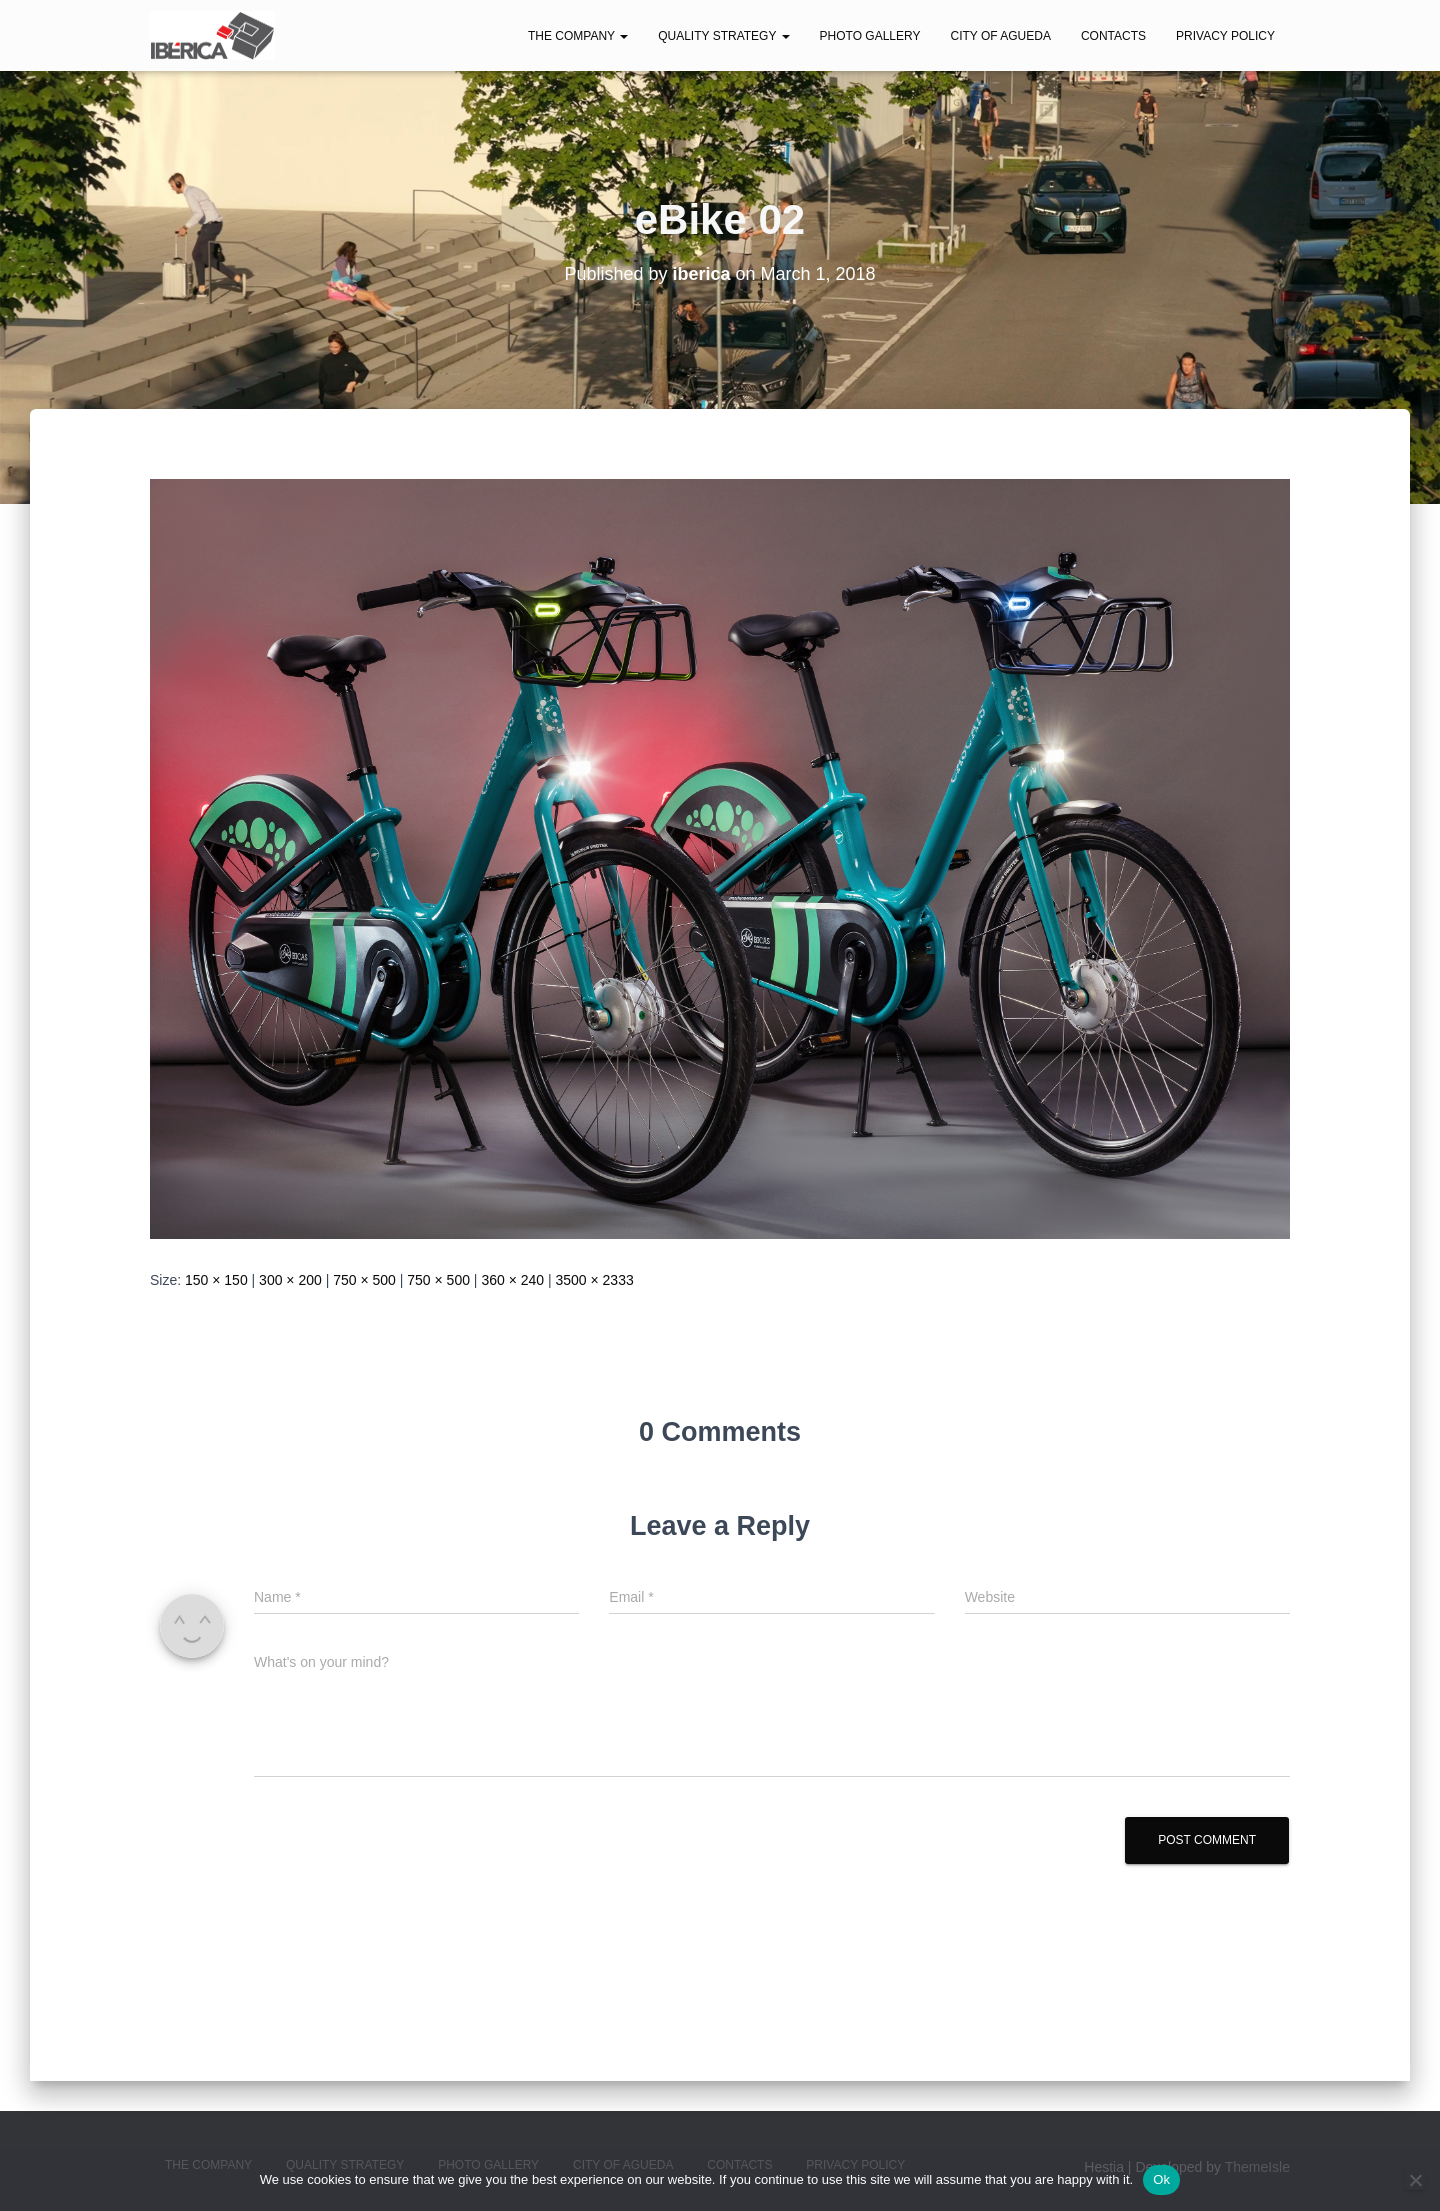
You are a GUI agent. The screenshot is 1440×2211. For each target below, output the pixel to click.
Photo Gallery (870, 36)
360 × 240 (512, 1280)
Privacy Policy (1225, 36)
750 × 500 (364, 1280)
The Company (578, 36)
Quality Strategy (723, 36)
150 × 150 (216, 1280)
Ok (1161, 2179)
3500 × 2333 (594, 1280)
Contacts (1113, 36)
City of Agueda (1000, 36)
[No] (1415, 2180)
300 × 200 (290, 1280)
